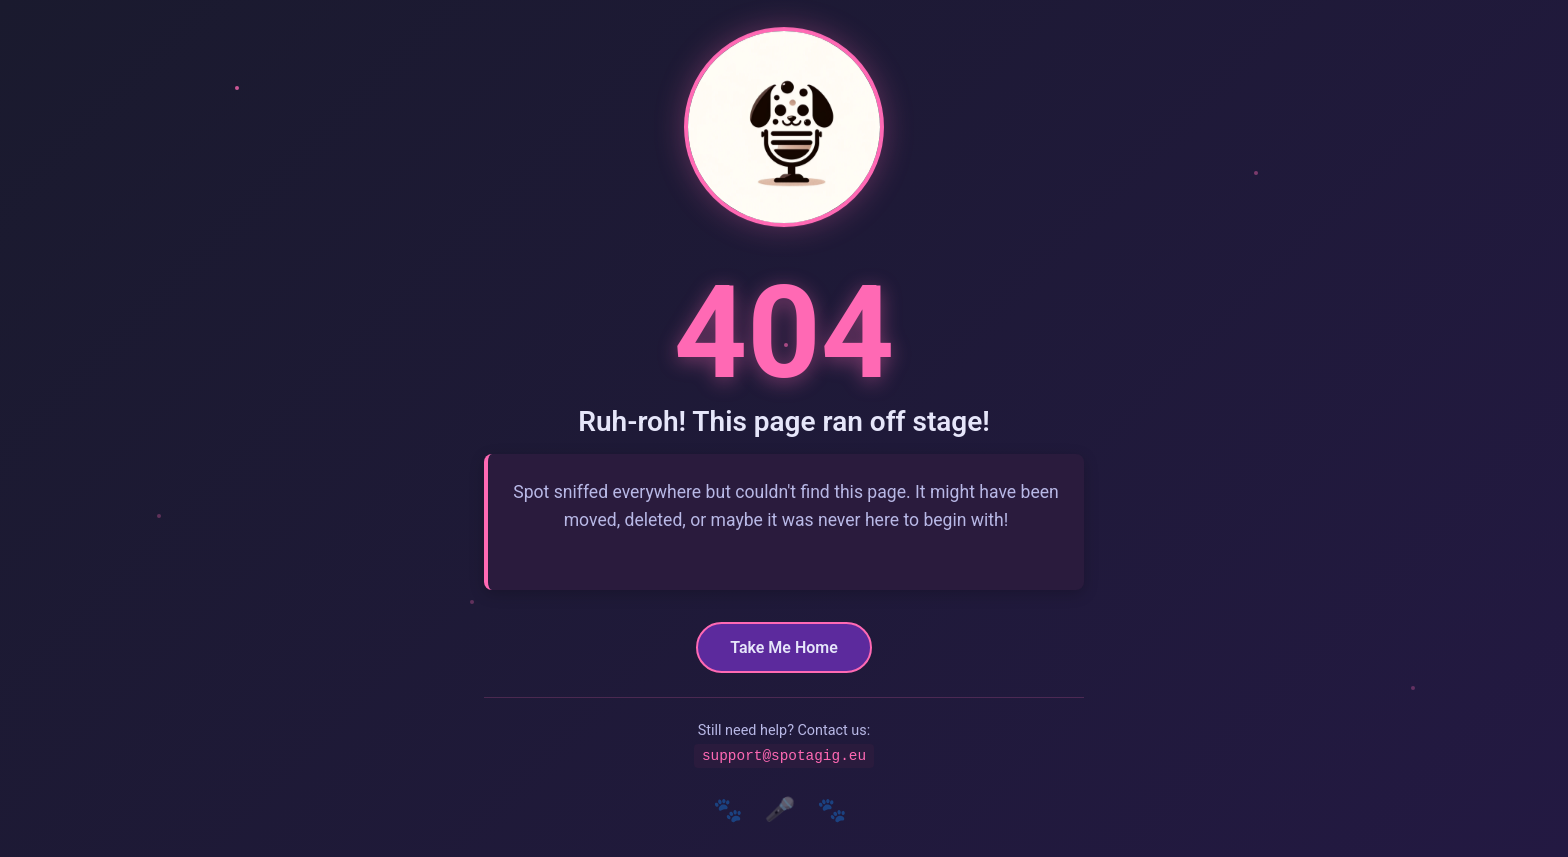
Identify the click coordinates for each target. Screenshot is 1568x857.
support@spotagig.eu (784, 755)
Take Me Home (784, 646)
